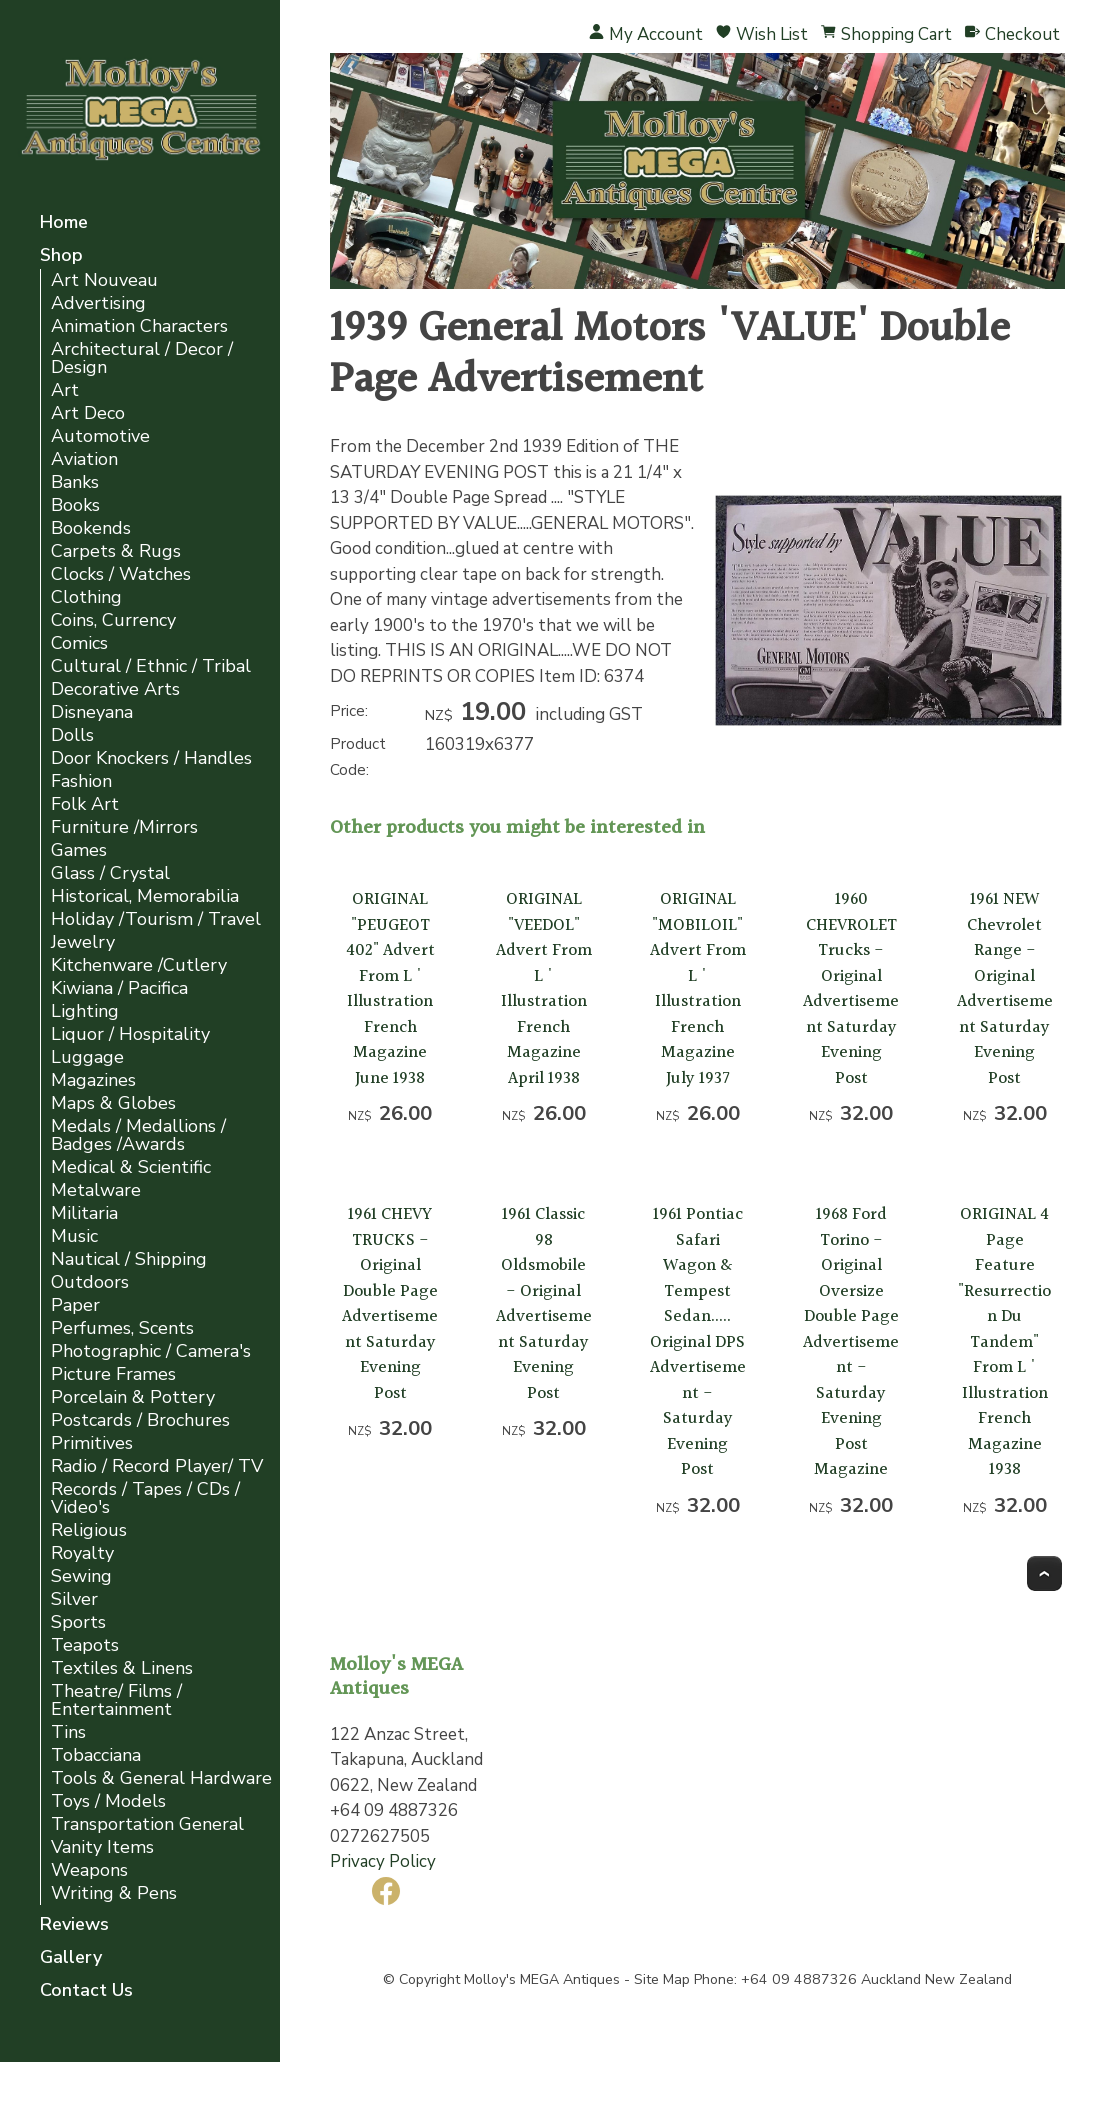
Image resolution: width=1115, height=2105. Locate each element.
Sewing (81, 1576)
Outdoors (90, 1282)
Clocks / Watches (121, 574)
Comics (79, 643)
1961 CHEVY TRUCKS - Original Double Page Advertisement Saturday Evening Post (390, 1304)
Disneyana (92, 712)
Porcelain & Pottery (133, 1397)
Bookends (91, 528)
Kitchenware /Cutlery (139, 965)
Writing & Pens (114, 1893)
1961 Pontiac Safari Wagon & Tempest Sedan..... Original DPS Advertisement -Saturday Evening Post (698, 1342)
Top (1044, 1573)
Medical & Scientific (131, 1167)
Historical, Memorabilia (145, 896)
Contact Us (86, 1991)
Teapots (85, 1645)
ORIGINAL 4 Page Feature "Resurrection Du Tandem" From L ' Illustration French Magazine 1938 (1004, 1342)
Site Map (662, 1979)
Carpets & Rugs (116, 551)
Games (79, 850)
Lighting (85, 1011)
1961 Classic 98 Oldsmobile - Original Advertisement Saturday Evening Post (544, 1304)
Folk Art (85, 804)
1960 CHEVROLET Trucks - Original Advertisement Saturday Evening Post (851, 989)
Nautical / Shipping (129, 1259)
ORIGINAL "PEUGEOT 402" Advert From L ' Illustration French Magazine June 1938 (390, 989)
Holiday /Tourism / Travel (156, 919)
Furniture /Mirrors (124, 827)
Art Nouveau (104, 280)
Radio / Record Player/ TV (157, 1466)
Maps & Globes (113, 1103)
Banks (75, 482)
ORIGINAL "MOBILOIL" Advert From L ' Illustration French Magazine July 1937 (698, 989)
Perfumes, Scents (122, 1328)
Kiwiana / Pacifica (119, 988)
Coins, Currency (113, 620)
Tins (68, 1732)
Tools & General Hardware (161, 1778)
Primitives (92, 1443)
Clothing (86, 597)
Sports (78, 1622)
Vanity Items (102, 1847)
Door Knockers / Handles (151, 758)
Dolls (72, 735)
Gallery (71, 1958)
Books (75, 505)
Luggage (87, 1057)
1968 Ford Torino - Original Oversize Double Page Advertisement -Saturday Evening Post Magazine (851, 1342)
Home (64, 223)
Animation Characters (139, 326)
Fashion (81, 781)
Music (74, 1236)
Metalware (96, 1190)
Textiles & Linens (122, 1668)
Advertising (98, 303)
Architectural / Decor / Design (142, 358)
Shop (61, 256)
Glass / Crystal (110, 873)
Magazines (93, 1080)
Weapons (89, 1870)
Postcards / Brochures (140, 1420)
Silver (74, 1599)
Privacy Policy (383, 1861)
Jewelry (83, 942)
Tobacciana (96, 1755)
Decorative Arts (115, 689)
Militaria (84, 1213)
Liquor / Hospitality (130, 1034)
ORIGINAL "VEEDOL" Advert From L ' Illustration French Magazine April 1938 (544, 989)
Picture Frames (113, 1374)
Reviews (74, 1925)
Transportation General (147, 1824)
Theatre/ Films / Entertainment (116, 1700)
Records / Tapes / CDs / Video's (145, 1498)
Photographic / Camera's (151, 1351)
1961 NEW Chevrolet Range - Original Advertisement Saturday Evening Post (1005, 989)
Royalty (82, 1553)
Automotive (100, 436)
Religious (89, 1530)
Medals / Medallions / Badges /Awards (138, 1135)
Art (65, 390)
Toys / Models (108, 1801)
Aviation (84, 459)
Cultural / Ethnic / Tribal (151, 666)
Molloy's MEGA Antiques (542, 1979)
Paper (75, 1305)
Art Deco (88, 413)
